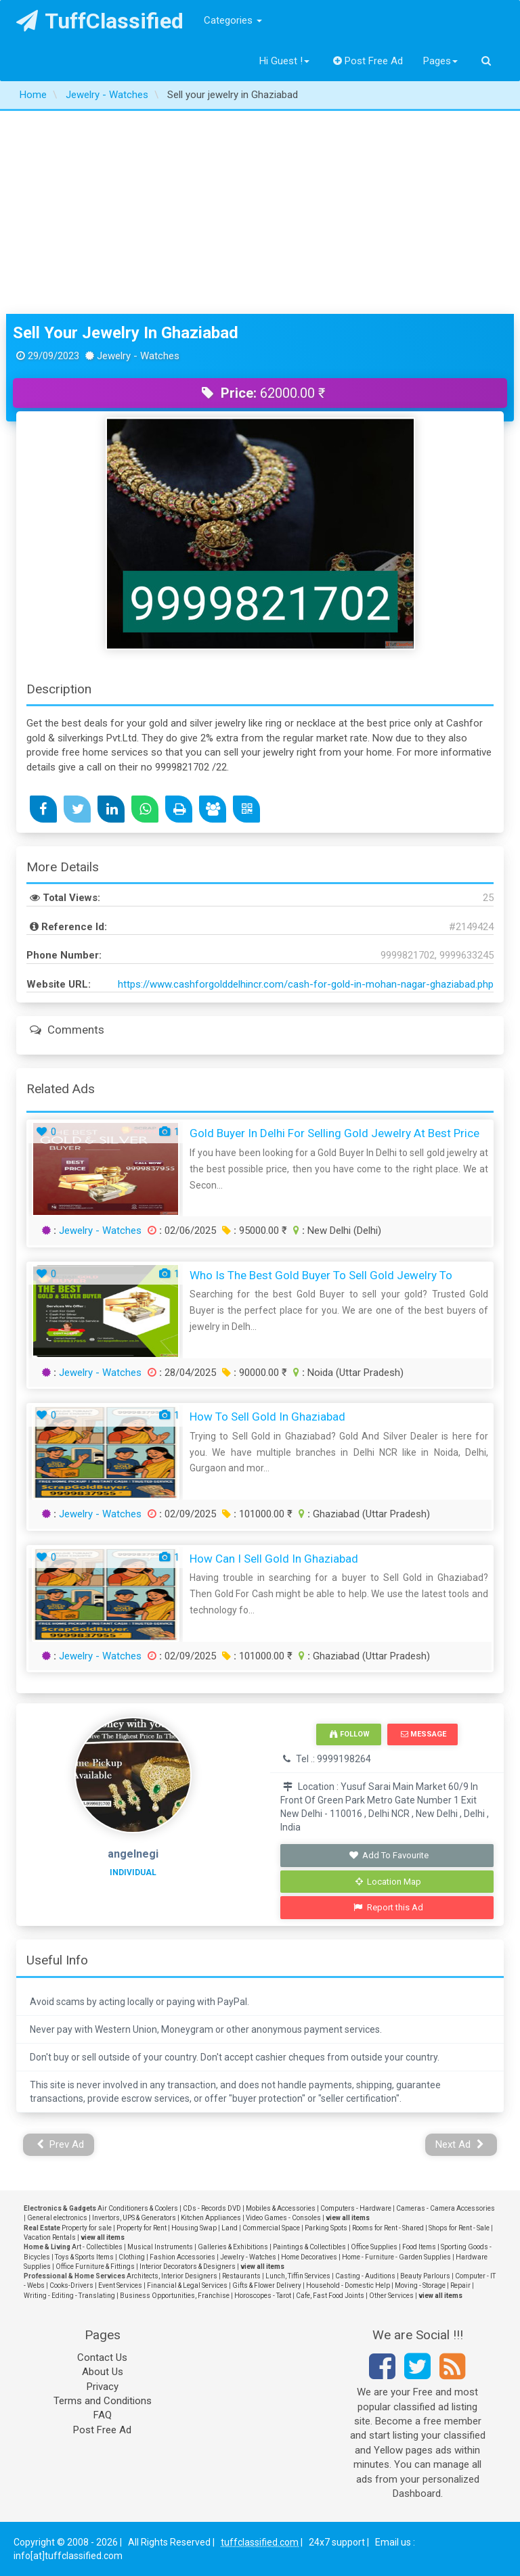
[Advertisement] (260, 212)
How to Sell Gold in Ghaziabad (267, 1416)
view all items (348, 2218)
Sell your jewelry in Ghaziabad (125, 333)
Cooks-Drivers (71, 2285)
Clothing (131, 2257)
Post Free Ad (368, 61)
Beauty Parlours (425, 2276)
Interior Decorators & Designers (187, 2266)
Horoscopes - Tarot (262, 2295)
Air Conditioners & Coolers (138, 2208)
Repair (460, 2285)
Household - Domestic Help (348, 2285)
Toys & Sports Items (84, 2257)
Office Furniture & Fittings (95, 2266)
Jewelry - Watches (100, 1230)
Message (423, 1734)
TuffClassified (99, 21)
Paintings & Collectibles (309, 2247)
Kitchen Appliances (211, 2218)
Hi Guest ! (284, 61)
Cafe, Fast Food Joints (330, 2295)
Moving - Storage (420, 2285)
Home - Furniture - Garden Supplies (396, 2257)
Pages (440, 61)
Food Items (419, 2247)
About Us (102, 2372)
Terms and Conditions (102, 2401)
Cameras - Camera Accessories (445, 2208)
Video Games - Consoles (283, 2218)
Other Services (391, 2295)
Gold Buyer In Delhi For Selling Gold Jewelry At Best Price (334, 1133)
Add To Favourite (388, 1855)
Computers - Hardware (355, 2208)
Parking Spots (326, 2228)
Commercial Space (271, 2228)
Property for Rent (141, 2228)
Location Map (388, 1882)
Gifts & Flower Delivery (266, 2285)
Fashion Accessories (182, 2257)
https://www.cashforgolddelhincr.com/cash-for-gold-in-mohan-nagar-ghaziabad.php (306, 984)
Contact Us (102, 2357)
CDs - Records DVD (212, 2208)
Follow (349, 1734)
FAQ (102, 2415)
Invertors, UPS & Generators (134, 2218)
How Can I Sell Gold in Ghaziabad (274, 1558)
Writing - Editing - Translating (69, 2295)
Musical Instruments (160, 2247)
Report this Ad (388, 1907)
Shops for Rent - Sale (459, 2228)
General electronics (57, 2218)
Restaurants (241, 2276)
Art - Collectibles (97, 2247)
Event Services (120, 2285)
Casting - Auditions (365, 2276)
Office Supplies (374, 2247)
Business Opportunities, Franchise (175, 2295)
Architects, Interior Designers (172, 2276)
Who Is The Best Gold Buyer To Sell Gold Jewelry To (321, 1275)
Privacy (102, 2386)
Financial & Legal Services (187, 2285)
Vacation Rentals (50, 2237)
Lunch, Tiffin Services (297, 2276)
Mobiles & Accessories (281, 2208)
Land (229, 2228)
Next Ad (459, 2144)
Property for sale (87, 2228)
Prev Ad (61, 2144)
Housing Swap (194, 2228)
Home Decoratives (309, 2257)
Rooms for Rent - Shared (388, 2228)
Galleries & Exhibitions (233, 2247)
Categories (233, 20)
